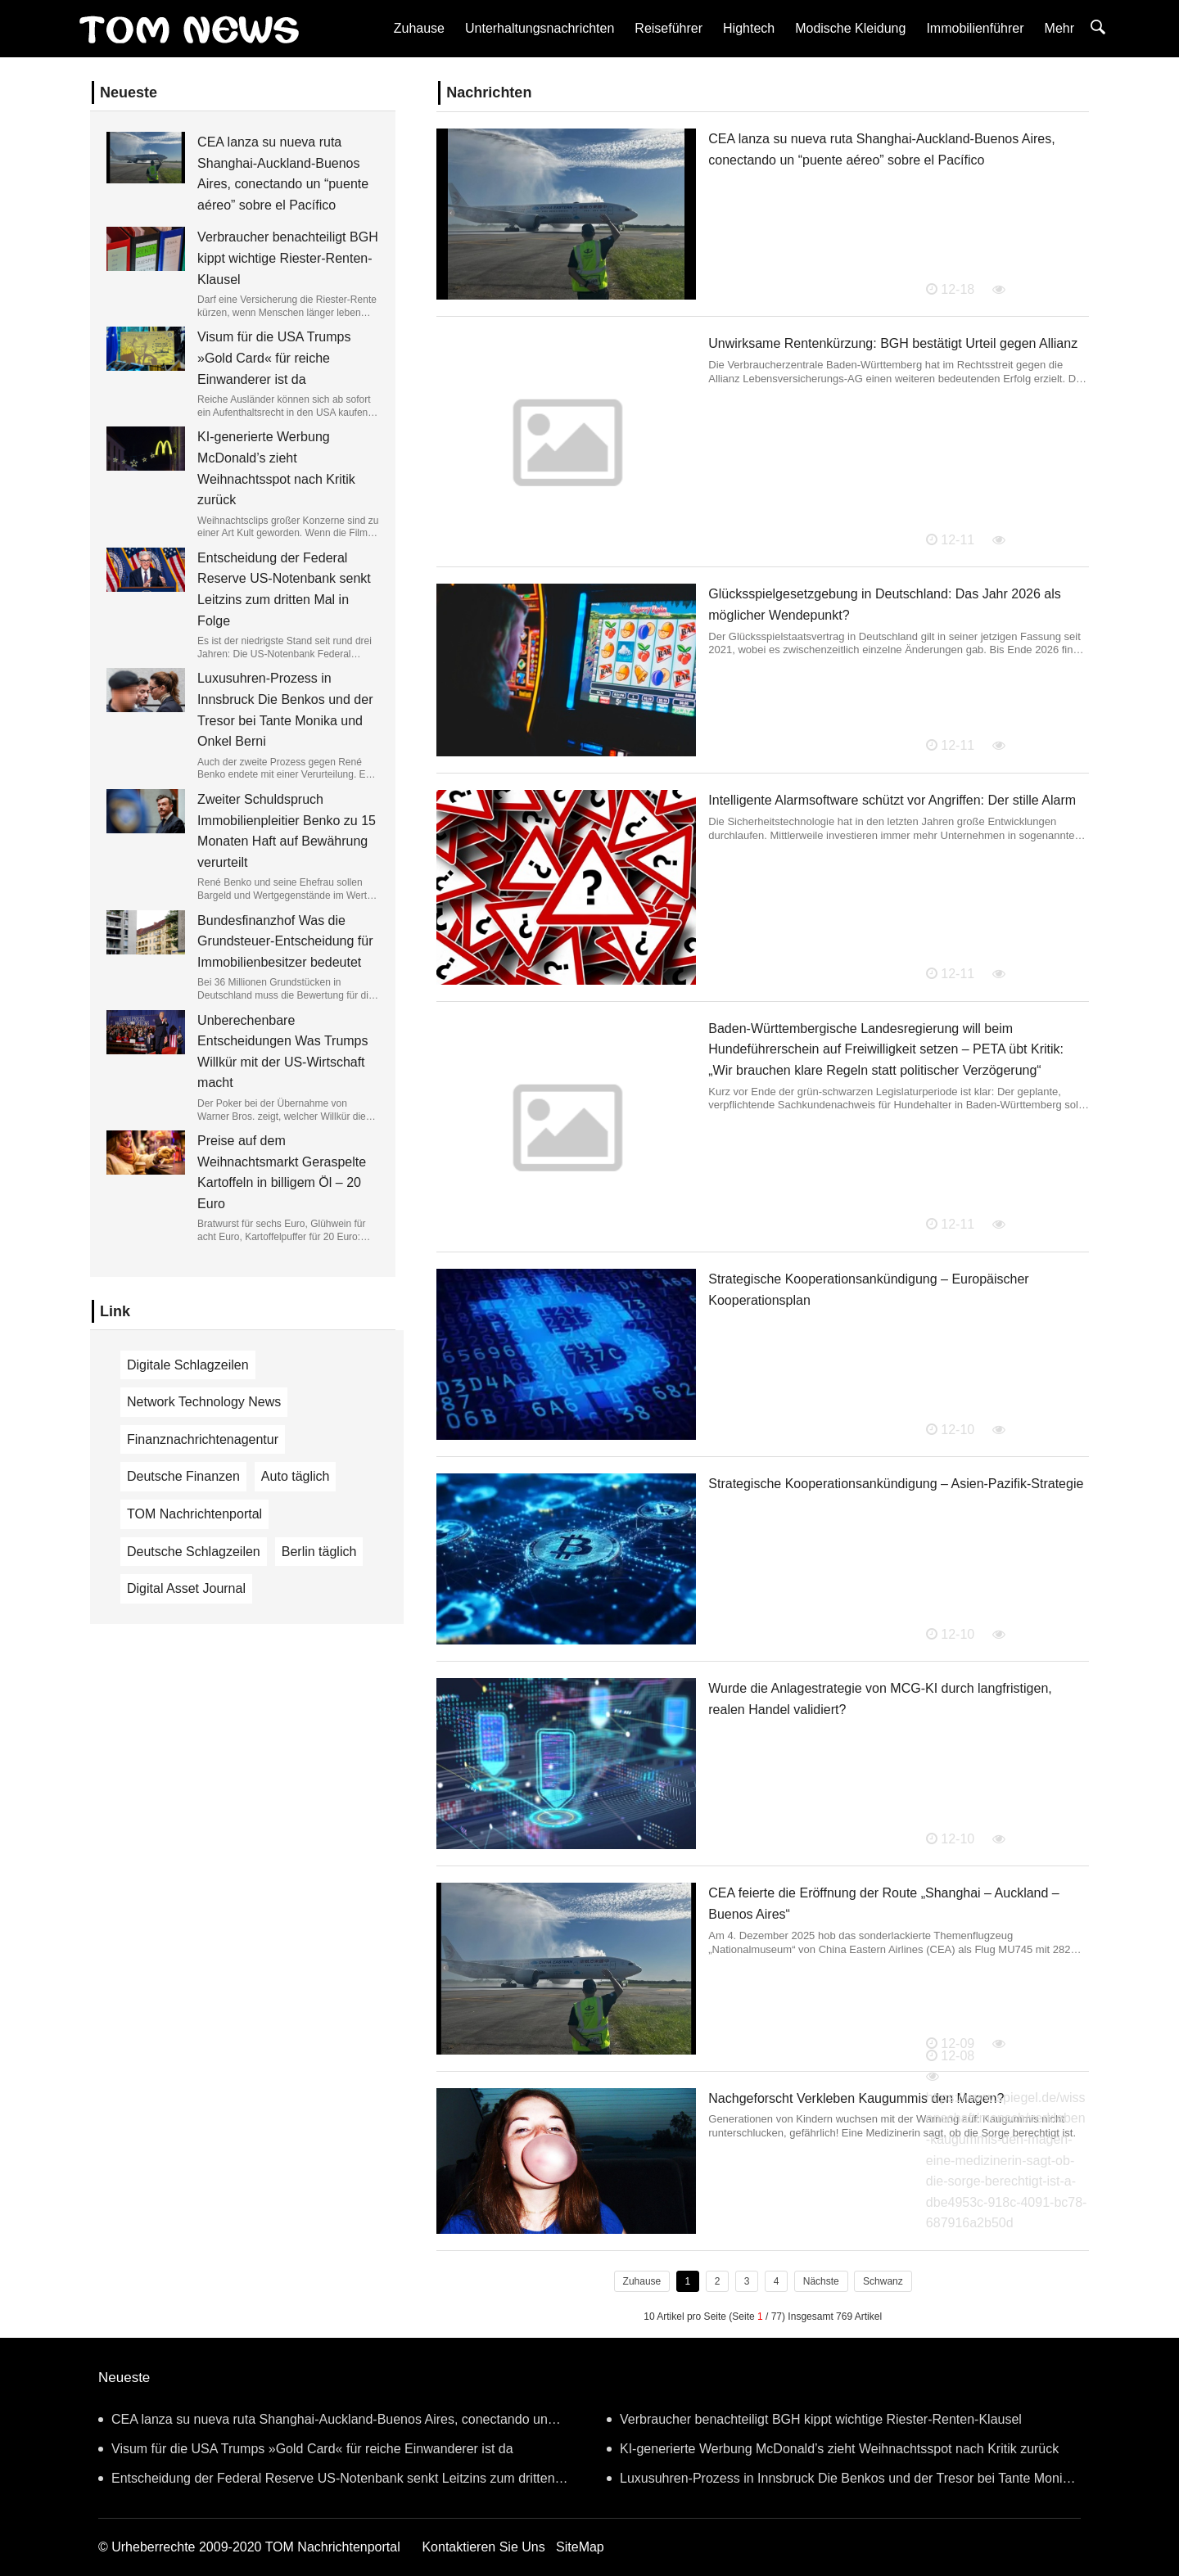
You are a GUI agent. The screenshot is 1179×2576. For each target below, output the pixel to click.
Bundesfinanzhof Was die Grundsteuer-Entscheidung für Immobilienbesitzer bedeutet (285, 941)
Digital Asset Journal (186, 1588)
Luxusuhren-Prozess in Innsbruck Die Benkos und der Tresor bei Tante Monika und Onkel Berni (841, 2482)
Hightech (749, 28)
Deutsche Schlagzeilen (193, 1552)
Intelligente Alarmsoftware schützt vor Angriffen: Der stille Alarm (892, 800)
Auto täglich (295, 1476)
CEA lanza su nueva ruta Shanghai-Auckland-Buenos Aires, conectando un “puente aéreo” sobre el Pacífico (323, 2423)
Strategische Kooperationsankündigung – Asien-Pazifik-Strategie (895, 1484)
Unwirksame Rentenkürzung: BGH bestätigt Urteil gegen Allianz (892, 343)
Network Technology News (204, 1402)
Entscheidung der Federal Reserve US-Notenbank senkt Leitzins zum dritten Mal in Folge (326, 2482)
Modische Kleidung (850, 28)
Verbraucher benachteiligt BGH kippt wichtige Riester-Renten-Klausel (287, 258)
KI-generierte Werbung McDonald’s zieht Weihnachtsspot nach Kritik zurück (833, 2449)
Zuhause (419, 28)
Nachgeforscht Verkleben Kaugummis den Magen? (856, 2098)
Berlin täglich (319, 1552)
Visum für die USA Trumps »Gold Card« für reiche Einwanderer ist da (273, 358)
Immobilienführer (974, 28)
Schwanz (883, 2281)
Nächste (821, 2281)
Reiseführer (668, 28)
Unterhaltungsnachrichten (539, 28)
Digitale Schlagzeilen (188, 1365)
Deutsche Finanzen (183, 1476)
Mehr (1059, 28)
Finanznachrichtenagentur (202, 1439)
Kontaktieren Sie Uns (483, 2547)
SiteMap (580, 2547)
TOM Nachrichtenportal (194, 1514)
